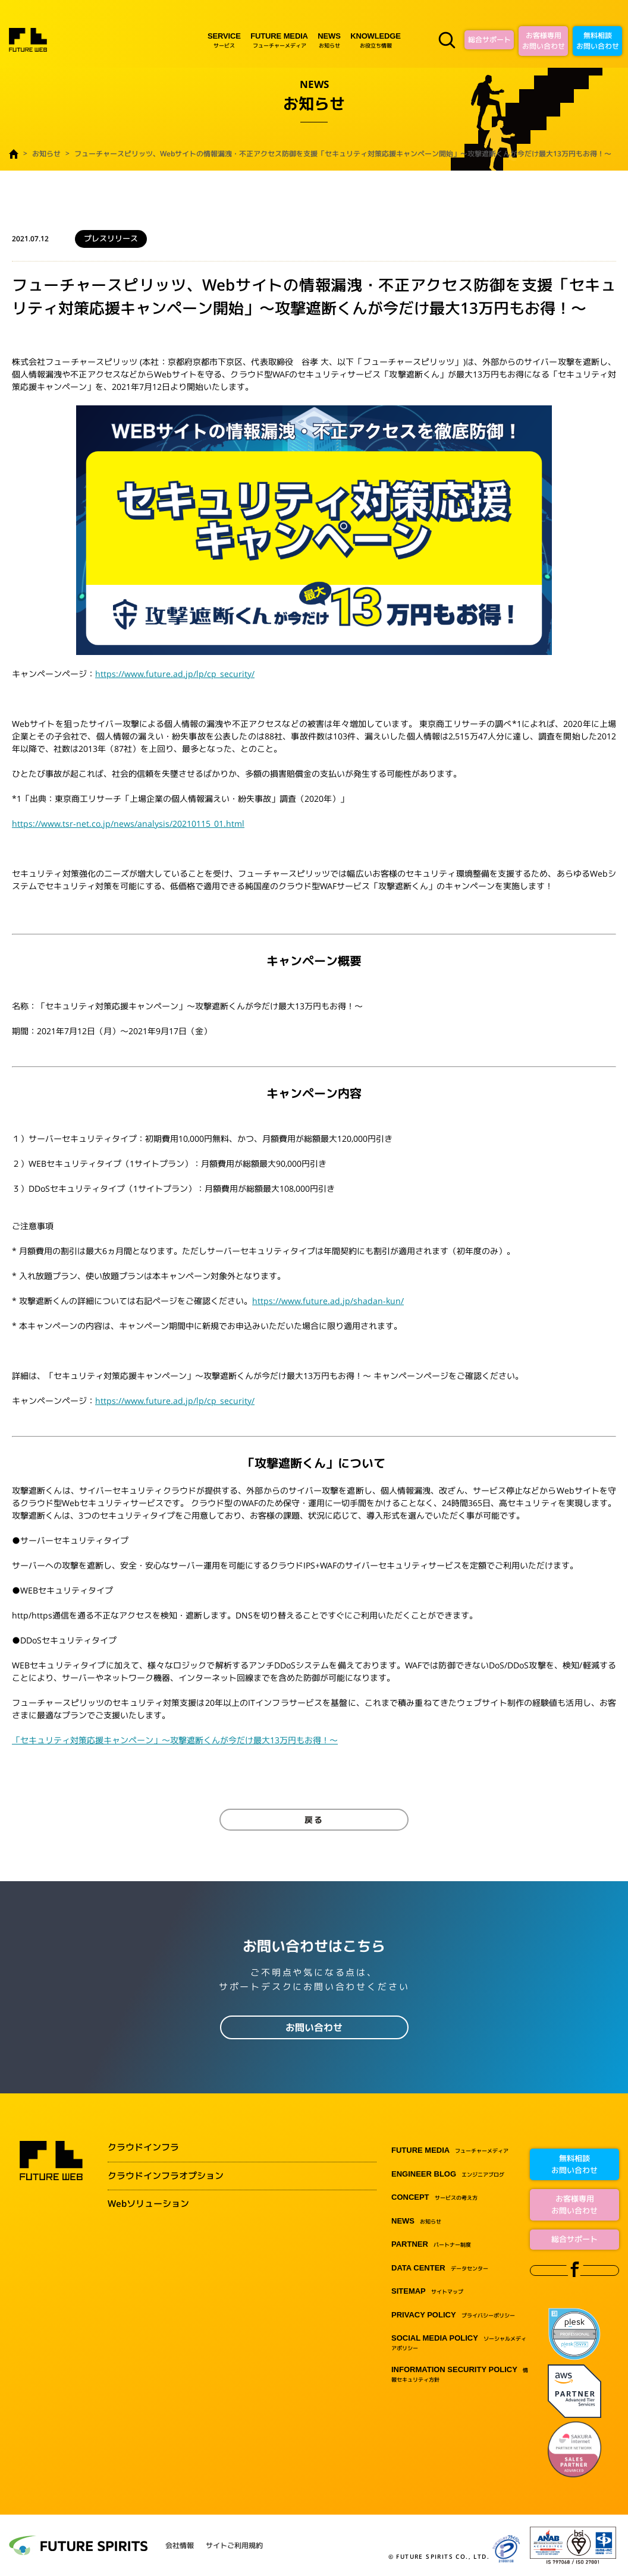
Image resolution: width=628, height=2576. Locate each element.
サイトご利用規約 (234, 2545)
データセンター (439, 2268)
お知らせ (329, 40)
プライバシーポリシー (453, 2315)
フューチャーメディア (279, 40)
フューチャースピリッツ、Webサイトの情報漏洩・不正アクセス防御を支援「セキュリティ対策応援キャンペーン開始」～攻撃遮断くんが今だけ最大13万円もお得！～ (342, 154)
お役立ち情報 (375, 40)
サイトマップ (427, 2291)
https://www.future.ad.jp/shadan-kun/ (328, 1300)
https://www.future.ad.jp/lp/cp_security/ (175, 673)
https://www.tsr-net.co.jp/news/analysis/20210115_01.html (128, 823)
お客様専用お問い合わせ (543, 40)
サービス (224, 40)
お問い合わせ (314, 2027)
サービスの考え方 (434, 2198)
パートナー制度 (431, 2245)
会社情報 (179, 2545)
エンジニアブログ (447, 2174)
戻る (314, 1819)
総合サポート (489, 39)
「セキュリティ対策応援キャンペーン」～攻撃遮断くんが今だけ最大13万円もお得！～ (175, 1740)
